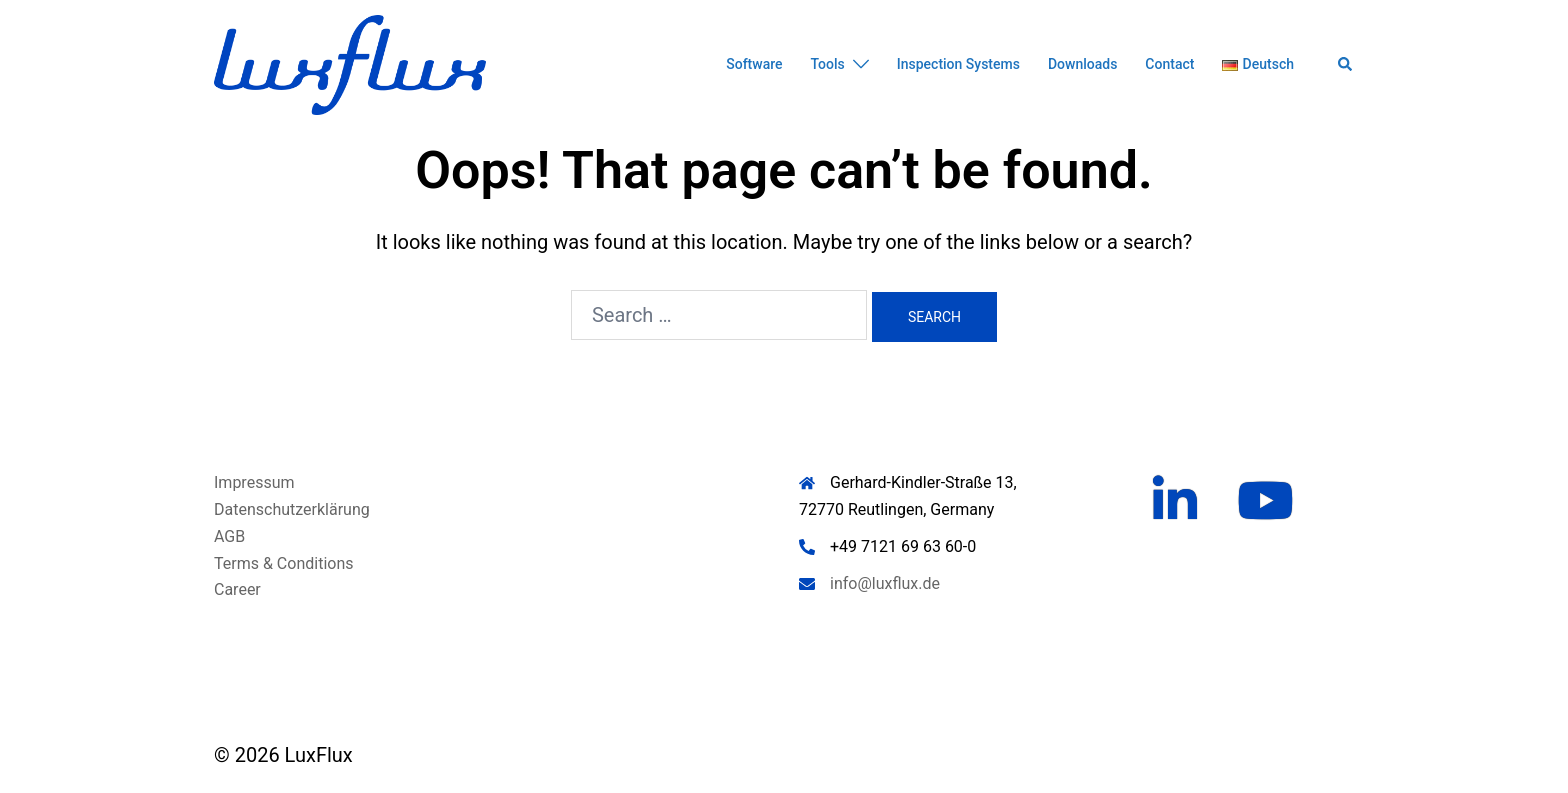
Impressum (254, 482)
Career (237, 589)
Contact (1169, 64)
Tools (828, 64)
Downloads (1082, 64)
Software (754, 64)
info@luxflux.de (885, 583)
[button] (1346, 65)
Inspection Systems (958, 64)
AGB (229, 536)
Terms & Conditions (284, 563)
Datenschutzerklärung (292, 509)
